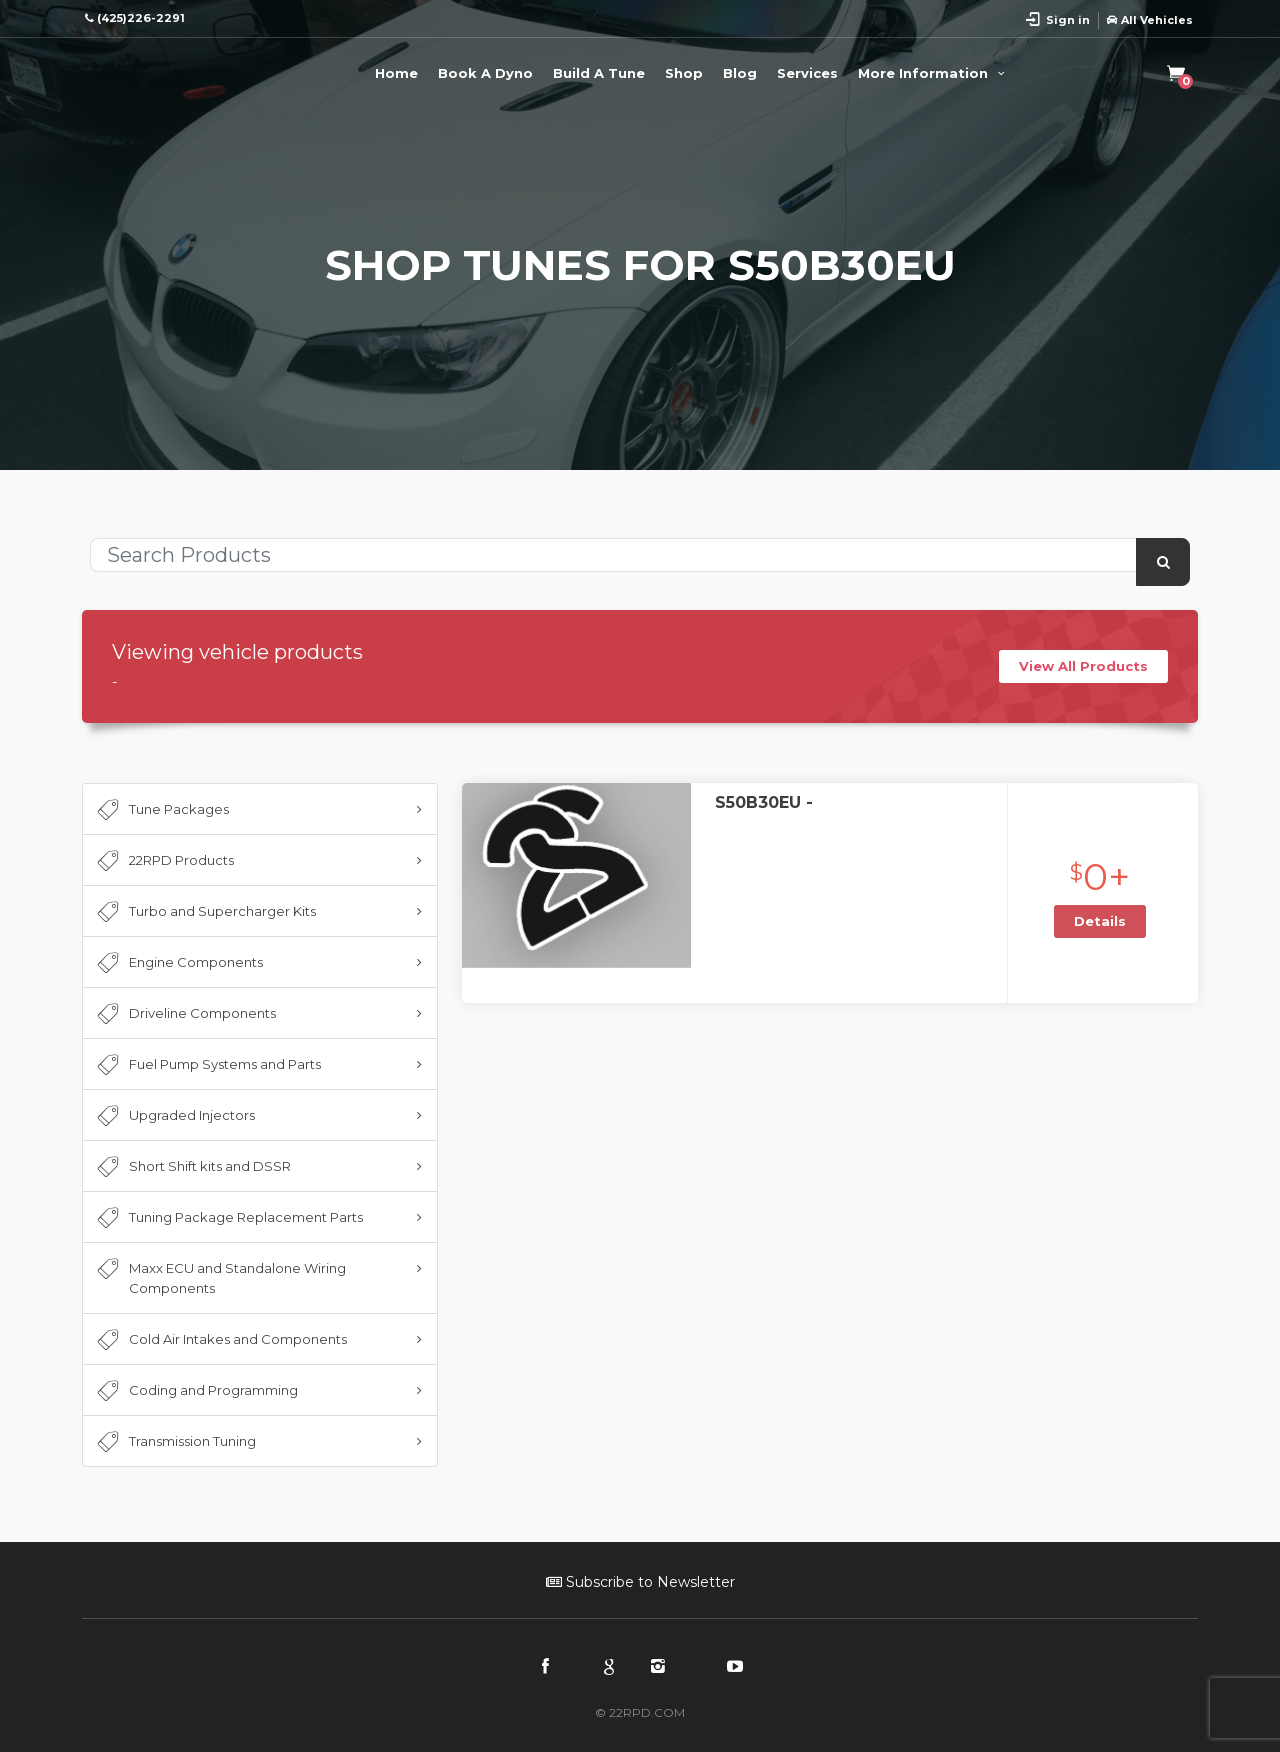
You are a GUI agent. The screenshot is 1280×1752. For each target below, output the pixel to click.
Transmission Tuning (174, 1442)
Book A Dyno (485, 73)
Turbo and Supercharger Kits (204, 912)
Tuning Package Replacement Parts (228, 1218)
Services (807, 73)
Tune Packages (161, 810)
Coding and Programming (195, 1391)
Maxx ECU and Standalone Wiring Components (219, 1277)
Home (396, 73)
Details (1100, 921)
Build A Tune (599, 73)
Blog (740, 73)
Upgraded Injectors (174, 1116)
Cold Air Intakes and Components (220, 1340)
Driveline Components (184, 1014)
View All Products (1083, 666)
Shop (684, 73)
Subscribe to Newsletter (640, 1582)
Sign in (1068, 20)
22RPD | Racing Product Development (162, 70)
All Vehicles (1150, 20)
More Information (934, 73)
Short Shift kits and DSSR (192, 1167)
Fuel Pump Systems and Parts (207, 1065)
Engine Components (178, 963)
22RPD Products (163, 861)
